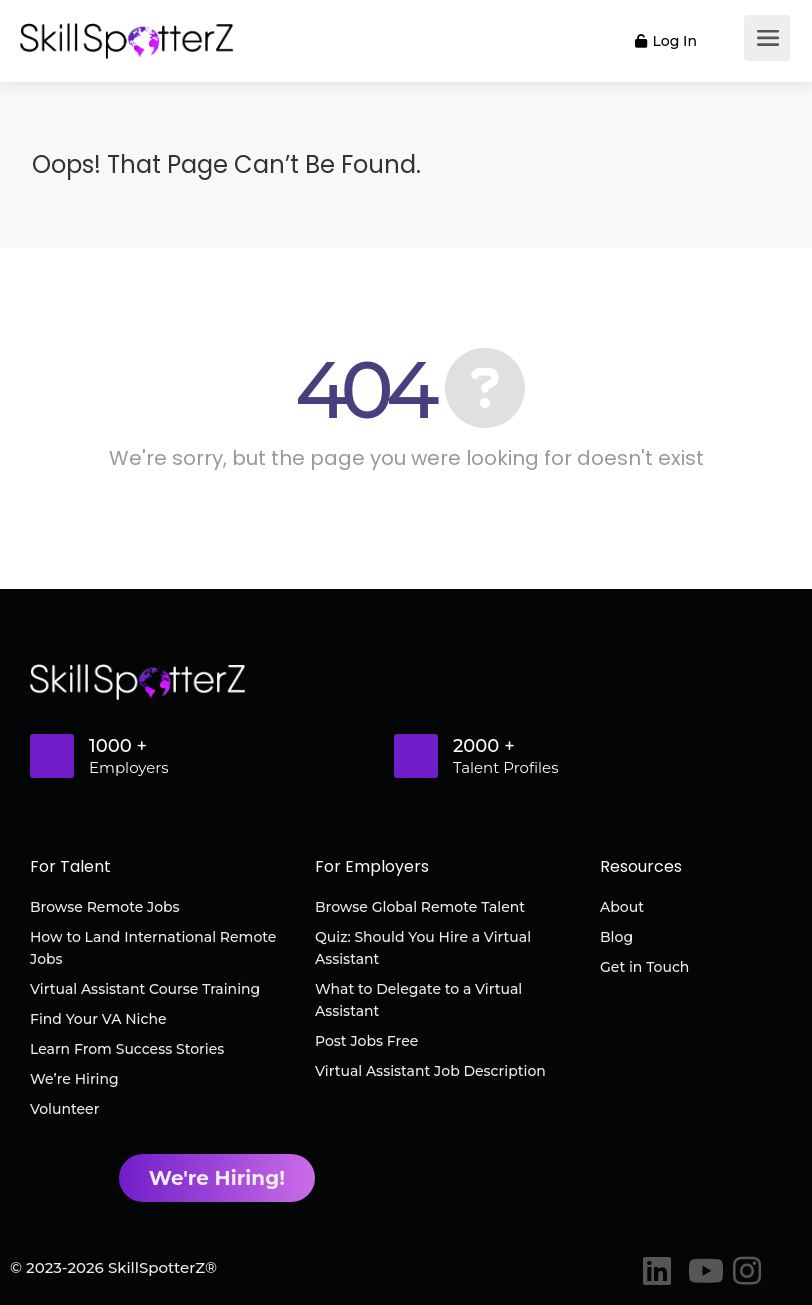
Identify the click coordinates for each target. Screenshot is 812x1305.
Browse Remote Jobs (105, 907)
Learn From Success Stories (127, 1049)
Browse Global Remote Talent (420, 907)
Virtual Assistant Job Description (430, 1071)
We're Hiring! (217, 1177)
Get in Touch (644, 967)
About (622, 907)
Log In (666, 41)
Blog (616, 937)
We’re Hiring (74, 1079)
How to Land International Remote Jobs (153, 948)
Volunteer (64, 1109)
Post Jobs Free (366, 1041)
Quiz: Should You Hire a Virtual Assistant (423, 948)
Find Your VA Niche (98, 1019)
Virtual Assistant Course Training (145, 989)
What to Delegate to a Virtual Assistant (418, 1000)
